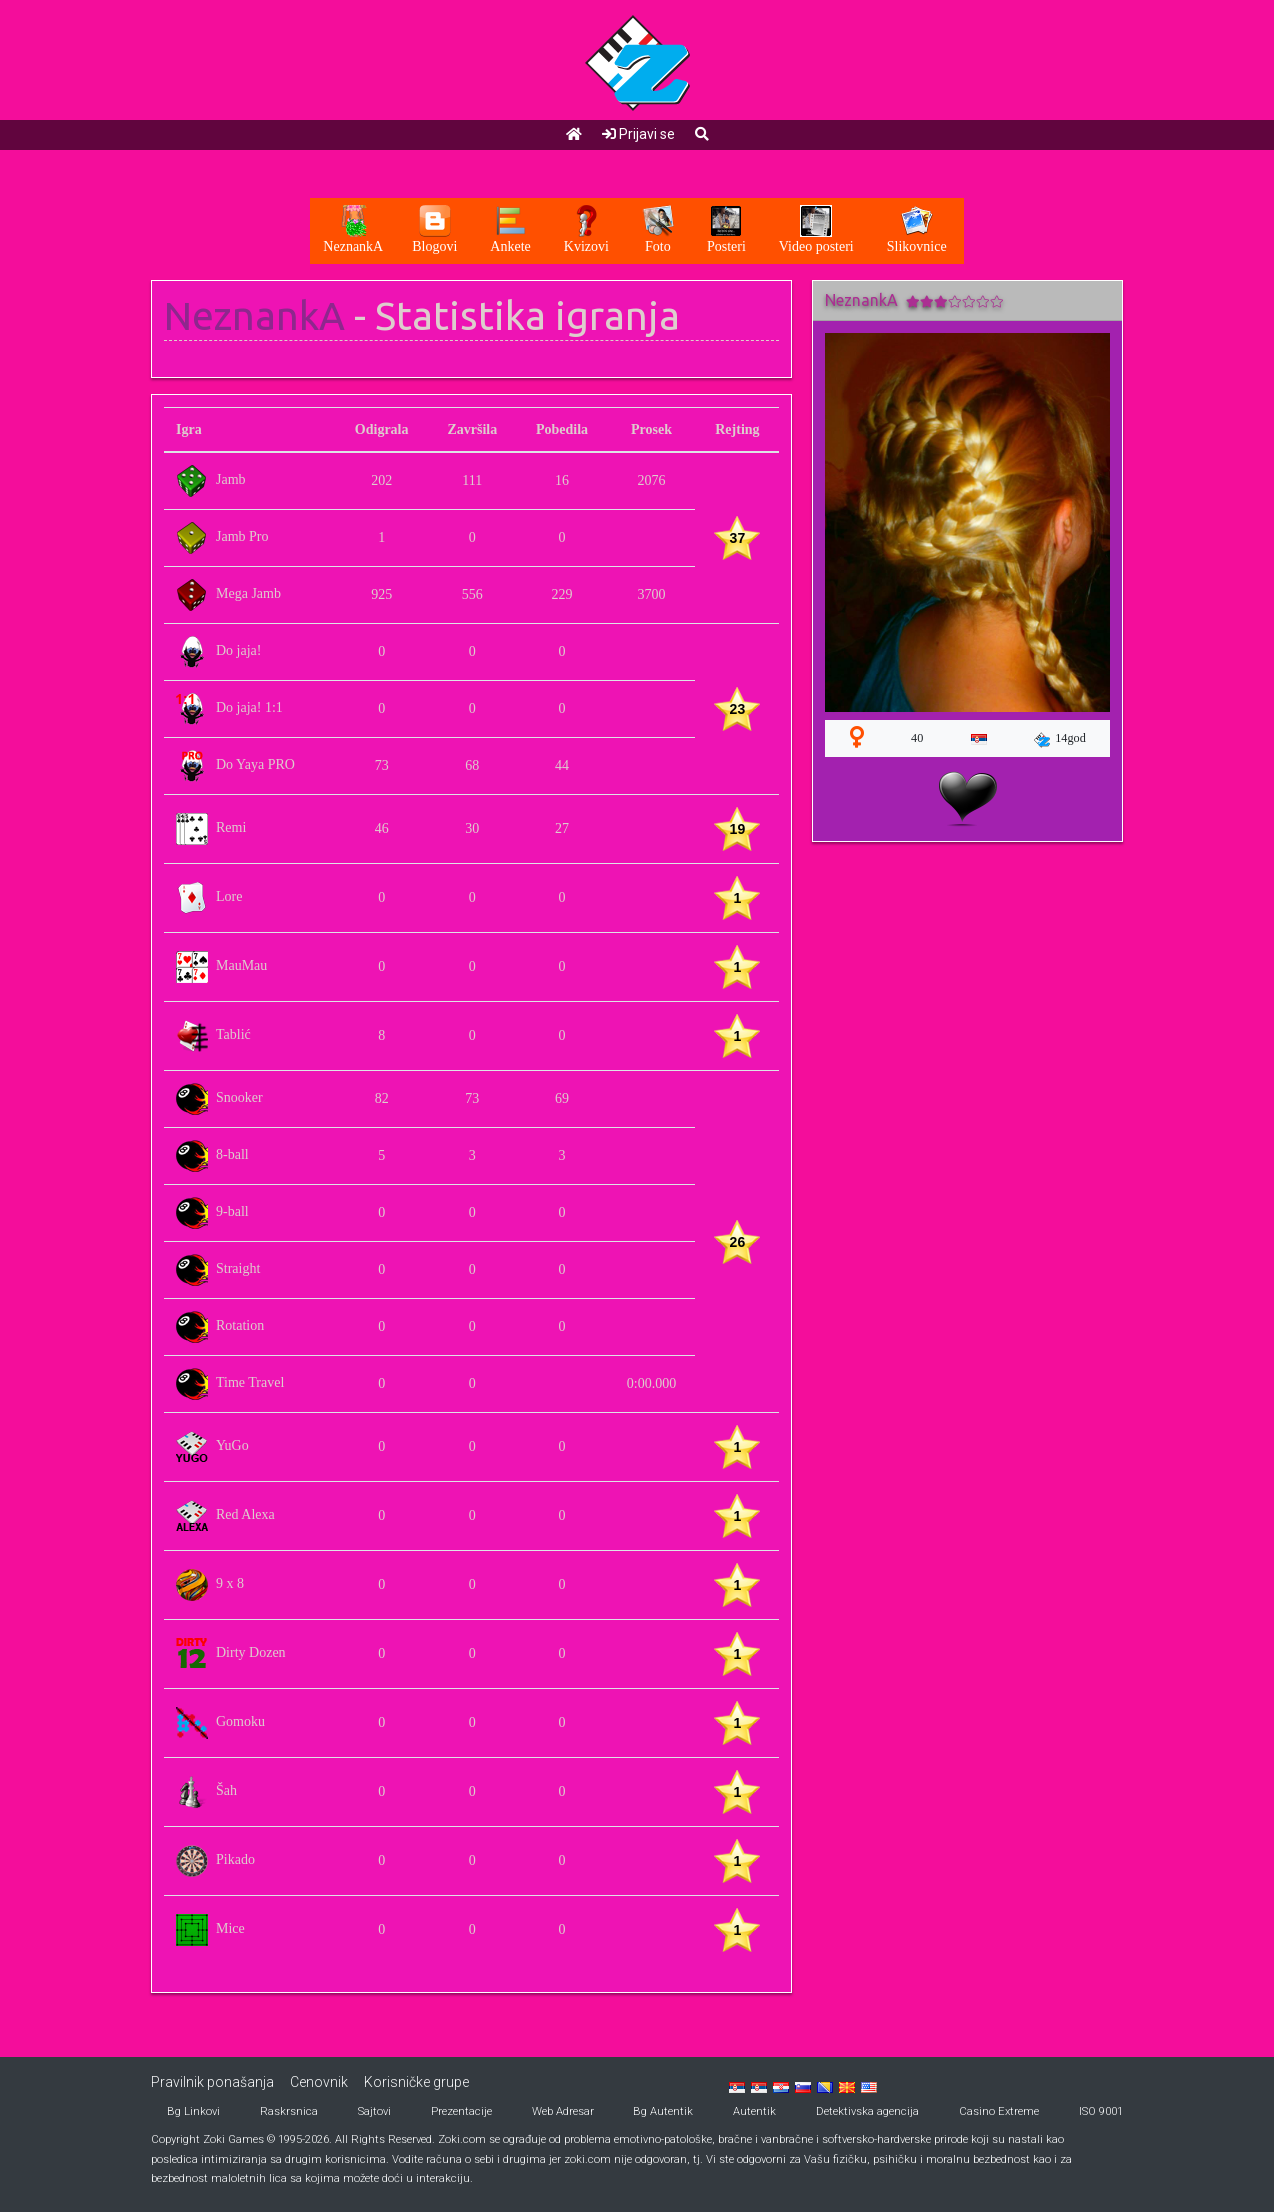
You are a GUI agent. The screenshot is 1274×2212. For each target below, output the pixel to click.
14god (1060, 739)
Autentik (754, 2111)
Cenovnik (319, 2082)
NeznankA (254, 315)
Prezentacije (461, 2111)
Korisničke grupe (416, 2082)
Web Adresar (563, 2111)
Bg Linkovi (193, 2111)
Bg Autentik (663, 2111)
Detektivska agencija (867, 2111)
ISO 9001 (1101, 2111)
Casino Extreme (999, 2111)
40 (917, 738)
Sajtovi (374, 2111)
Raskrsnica (289, 2111)
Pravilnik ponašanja (212, 2082)
